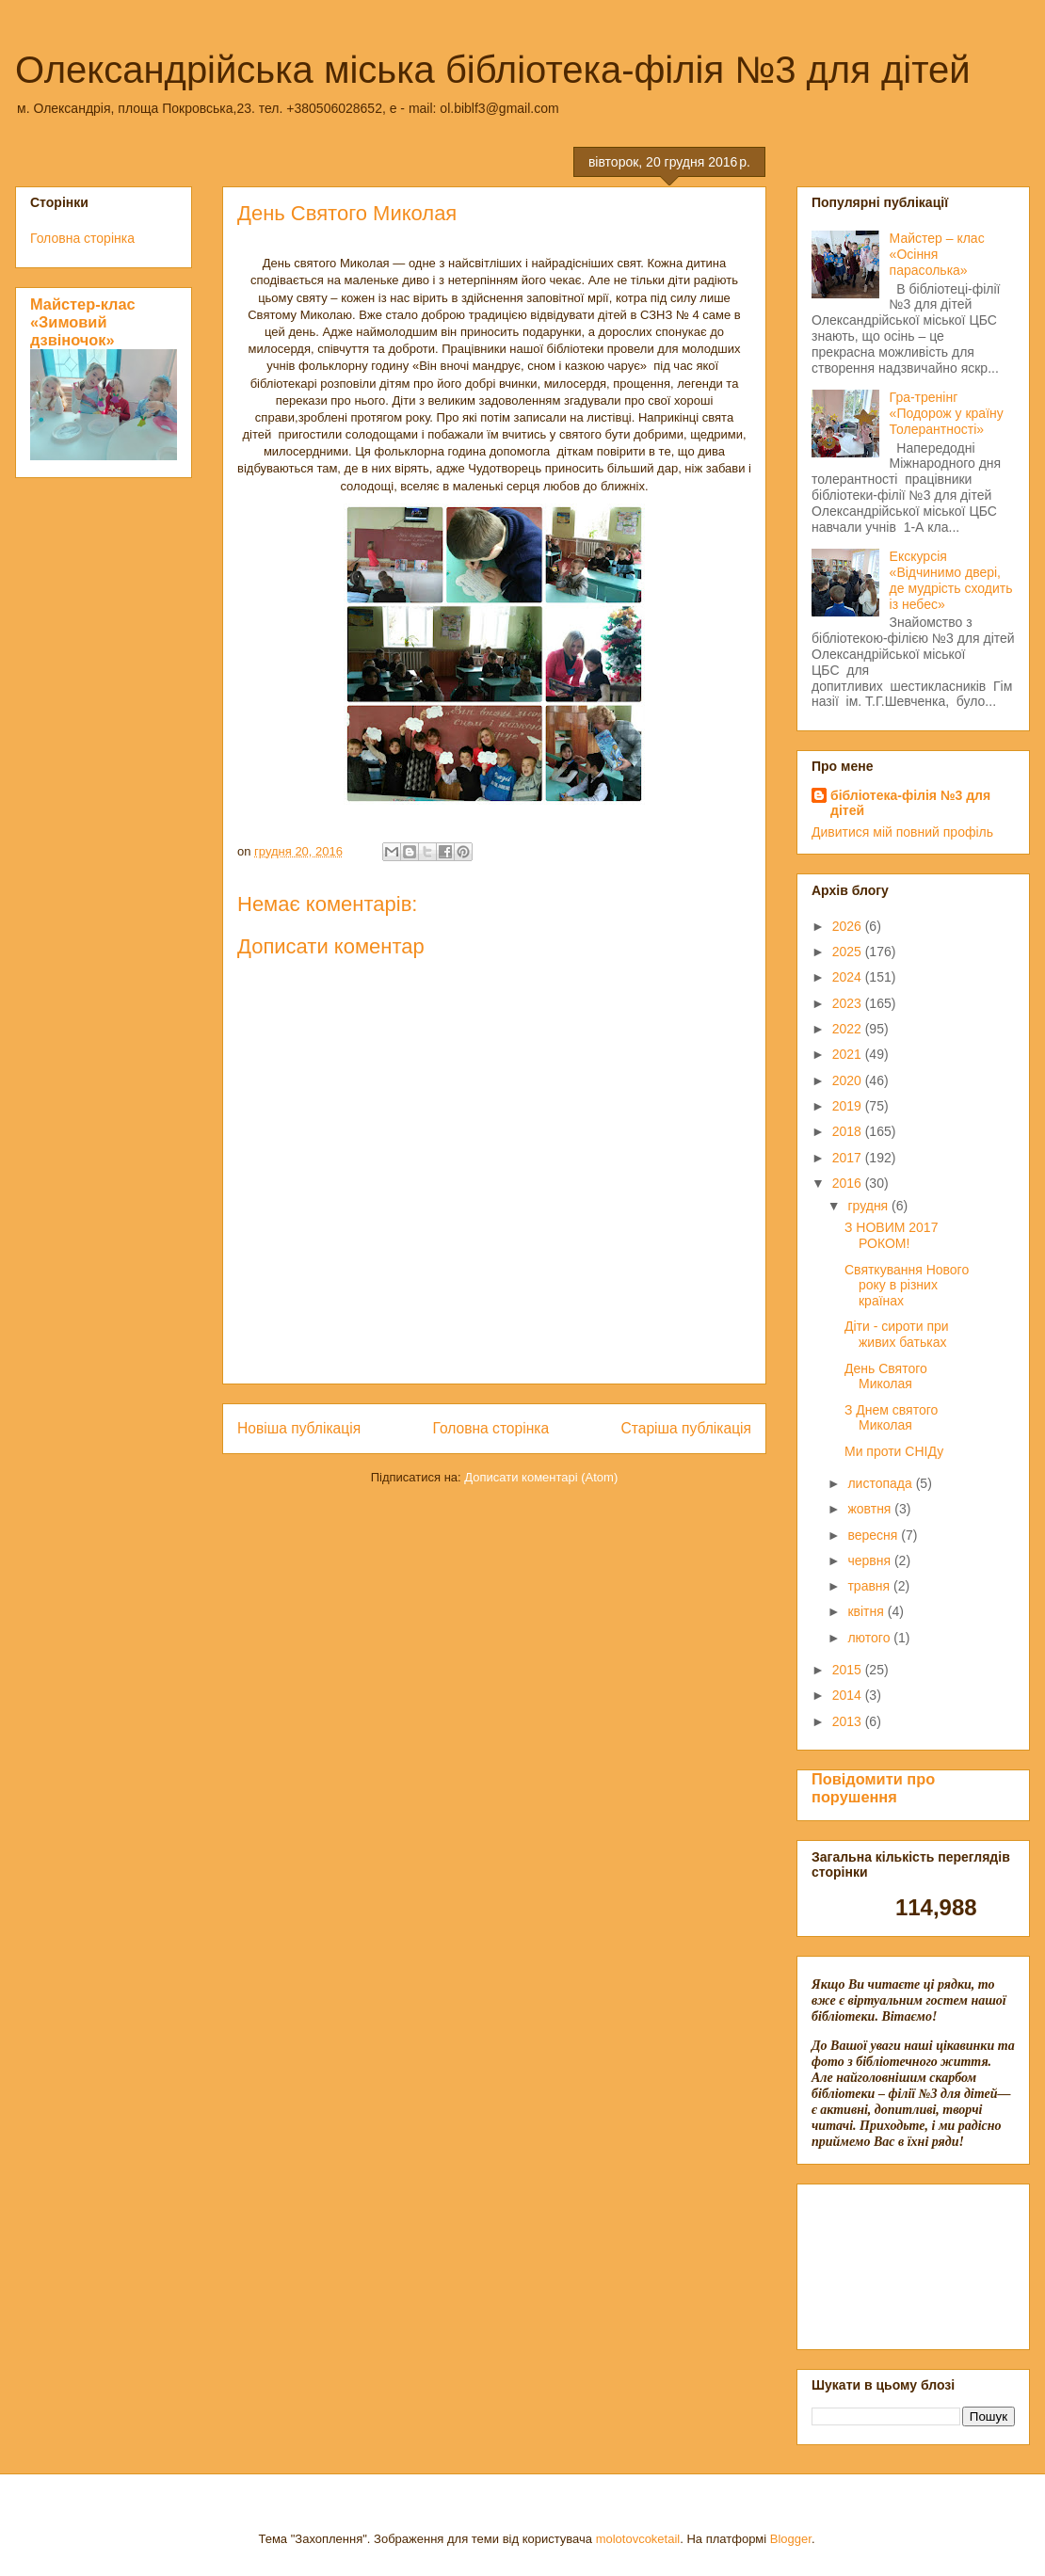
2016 (848, 1183)
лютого (870, 1637)
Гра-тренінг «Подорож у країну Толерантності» (947, 413)
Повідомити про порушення (873, 1787)
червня (870, 1560)
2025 (848, 951)
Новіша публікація (299, 1428)
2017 (848, 1157)
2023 (848, 1003)
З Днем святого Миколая (891, 1417)
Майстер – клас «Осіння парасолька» (937, 254)
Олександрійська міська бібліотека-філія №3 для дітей (493, 69)
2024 (848, 976)
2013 (848, 1721)
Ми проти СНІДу (893, 1451)
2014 (848, 1695)
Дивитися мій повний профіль (902, 832)
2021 (848, 1054)
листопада (881, 1483)
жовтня (870, 1508)
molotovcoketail (638, 2539)
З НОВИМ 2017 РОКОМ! (891, 1235)
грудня (869, 1205)
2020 (848, 1080)
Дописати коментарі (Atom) (541, 1477)
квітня (867, 1611)
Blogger (791, 2539)
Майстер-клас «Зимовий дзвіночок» (83, 322)
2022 (848, 1028)
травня (870, 1585)
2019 (848, 1105)
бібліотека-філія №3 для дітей (910, 803)
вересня (874, 1535)
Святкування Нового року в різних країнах (906, 1285)
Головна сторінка (491, 1428)
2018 (848, 1131)
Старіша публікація (686, 1428)
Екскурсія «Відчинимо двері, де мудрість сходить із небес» (951, 580)
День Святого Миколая (885, 1376)
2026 (848, 926)
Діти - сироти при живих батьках (896, 1334)
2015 (848, 1669)
